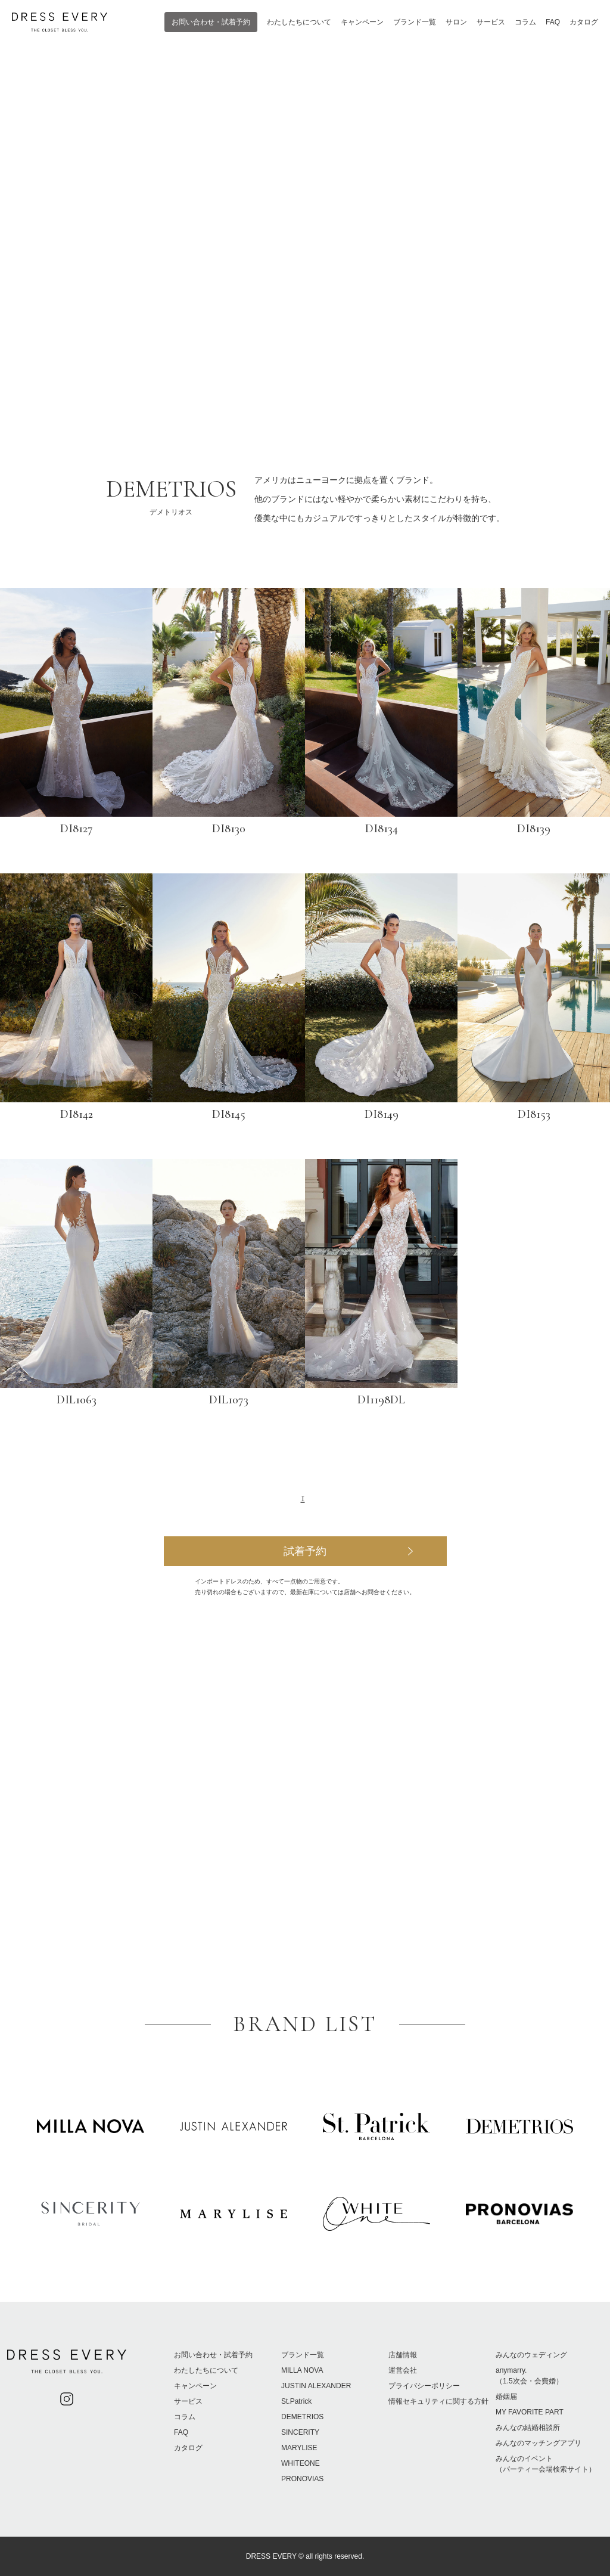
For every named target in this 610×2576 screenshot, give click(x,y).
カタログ (583, 22)
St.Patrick (296, 2401)
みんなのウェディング (531, 2355)
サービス (491, 22)
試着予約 (305, 1551)
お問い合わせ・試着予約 (211, 22)
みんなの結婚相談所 (528, 2427)
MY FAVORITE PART (530, 2412)
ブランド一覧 (414, 22)
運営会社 (402, 2370)
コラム (525, 22)
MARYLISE (299, 2448)
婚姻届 (506, 2396)
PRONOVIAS (302, 2479)
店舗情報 (402, 2355)
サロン (456, 22)
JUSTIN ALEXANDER (316, 2386)
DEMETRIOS (302, 2417)
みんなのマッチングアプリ (538, 2443)
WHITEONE (300, 2463)
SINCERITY (300, 2432)
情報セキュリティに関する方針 (438, 2401)
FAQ (553, 22)
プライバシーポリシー (424, 2386)
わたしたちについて (299, 22)
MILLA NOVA (302, 2370)
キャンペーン (362, 22)
